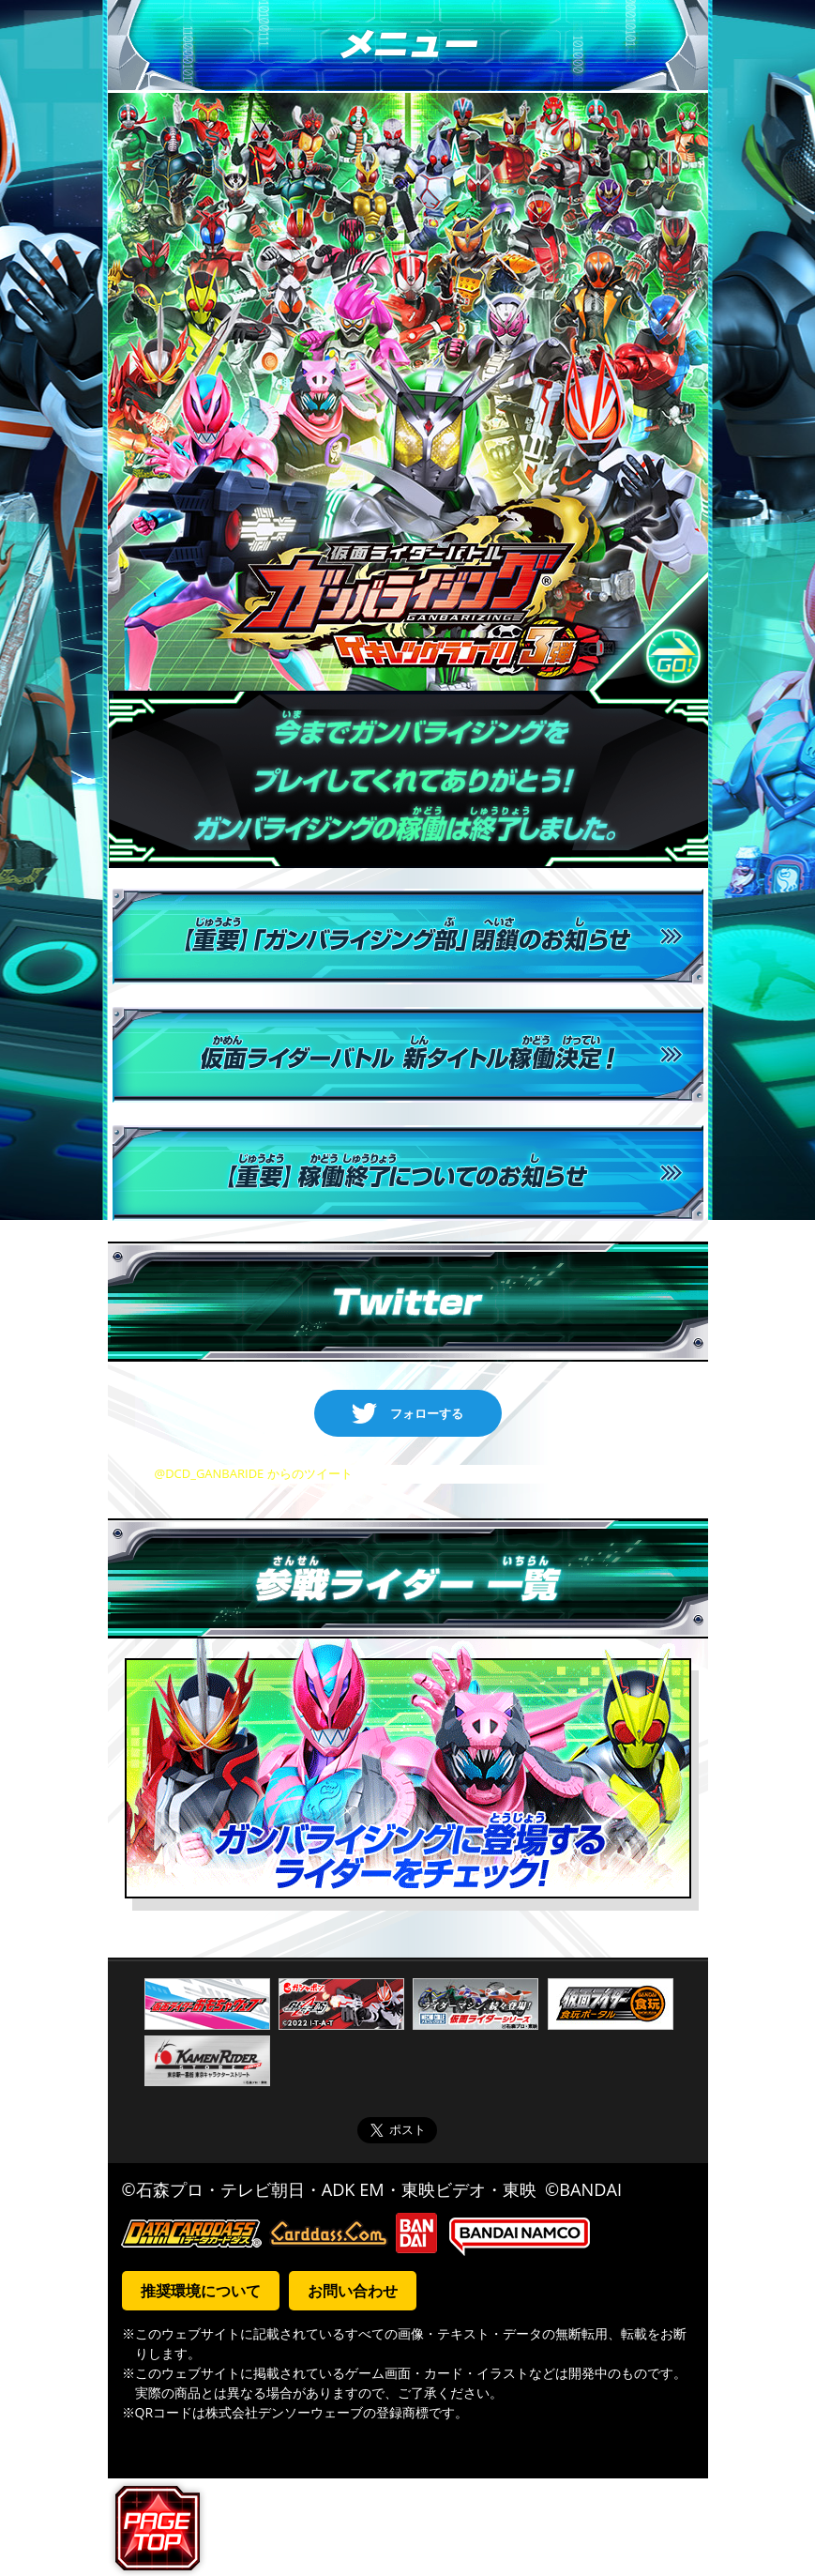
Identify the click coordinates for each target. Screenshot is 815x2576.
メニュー (408, 46)
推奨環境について (201, 2290)
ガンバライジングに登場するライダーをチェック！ (408, 1775)
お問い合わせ (353, 2290)
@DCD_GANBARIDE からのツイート (254, 1473)
